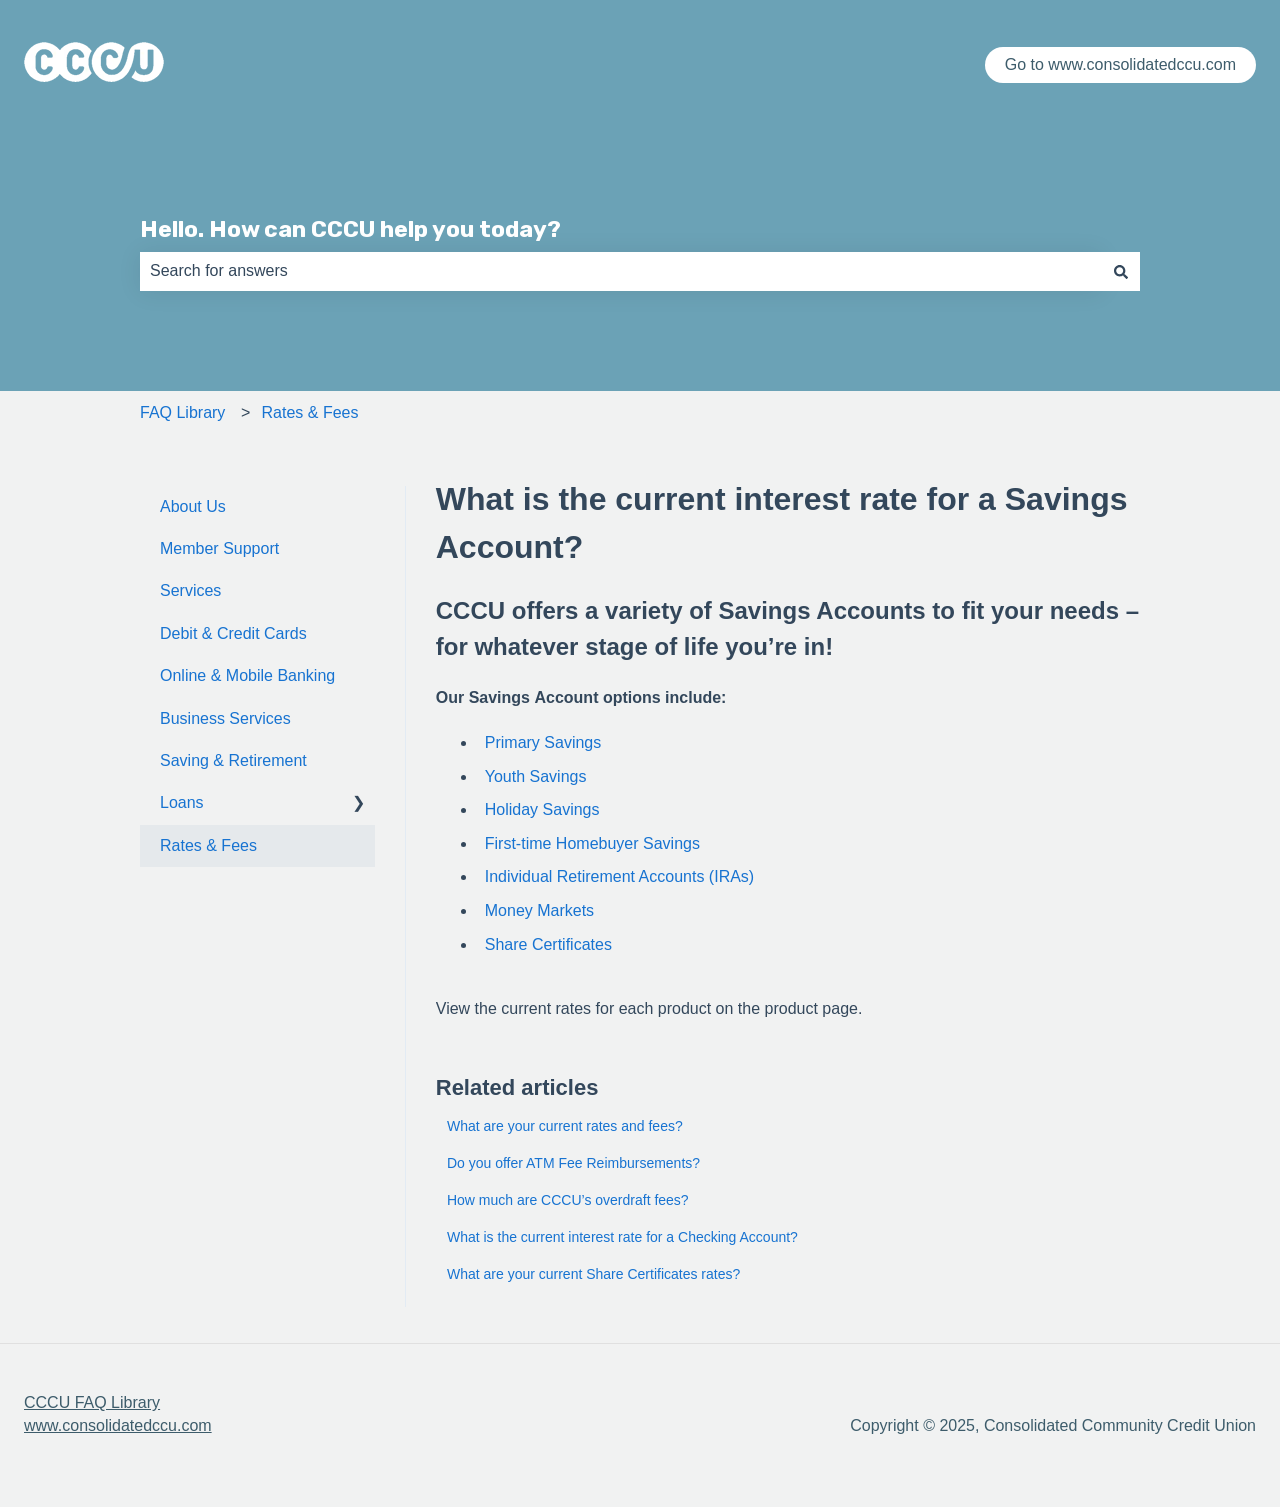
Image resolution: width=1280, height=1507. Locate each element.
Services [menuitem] (190, 590)
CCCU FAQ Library (92, 1402)
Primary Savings (543, 742)
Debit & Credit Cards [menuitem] (233, 633)
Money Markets (539, 910)
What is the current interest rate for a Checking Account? (622, 1237)
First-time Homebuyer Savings (592, 843)
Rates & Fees (310, 412)
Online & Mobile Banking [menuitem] (247, 675)
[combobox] (621, 271)
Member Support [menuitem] (219, 548)
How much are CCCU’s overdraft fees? (568, 1200)
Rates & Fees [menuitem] (208, 845)
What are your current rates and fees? (565, 1126)
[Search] (1121, 271)
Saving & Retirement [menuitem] (233, 760)
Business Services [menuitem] (225, 718)
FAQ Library (182, 412)
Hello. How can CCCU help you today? (350, 229)
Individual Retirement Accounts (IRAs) (619, 876)
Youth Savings (536, 776)
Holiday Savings (542, 809)
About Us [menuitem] (193, 506)
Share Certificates (548, 944)
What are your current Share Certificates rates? (593, 1274)
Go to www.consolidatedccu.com (1120, 64)
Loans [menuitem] (182, 802)
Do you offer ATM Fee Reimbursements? (573, 1163)
